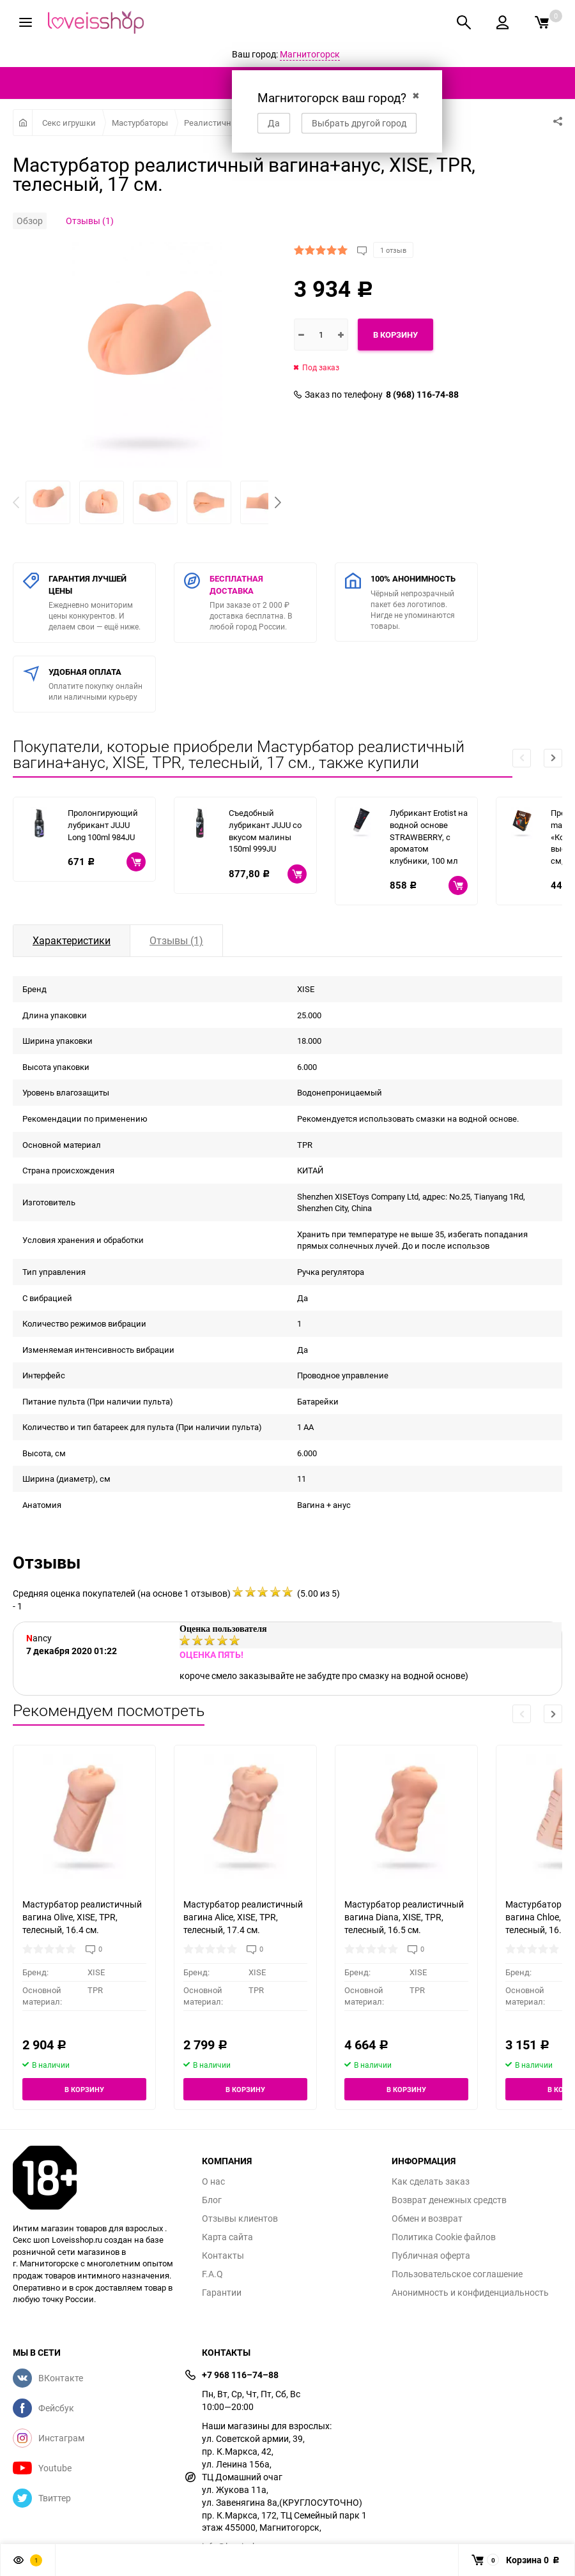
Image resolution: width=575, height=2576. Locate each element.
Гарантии (221, 2292)
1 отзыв (393, 250)
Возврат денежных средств (449, 2200)
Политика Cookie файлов (444, 2237)
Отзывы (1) (90, 221)
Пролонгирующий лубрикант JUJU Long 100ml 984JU (103, 824)
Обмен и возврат (427, 2218)
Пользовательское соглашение (457, 2274)
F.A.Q (212, 2274)
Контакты (223, 2255)
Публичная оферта (431, 2255)
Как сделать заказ (431, 2181)
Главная (22, 122)
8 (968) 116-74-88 (422, 394)
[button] (278, 502)
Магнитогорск (310, 54)
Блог (212, 2200)
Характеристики (72, 940)
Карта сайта (227, 2237)
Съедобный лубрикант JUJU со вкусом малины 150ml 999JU (265, 830)
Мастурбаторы (140, 122)
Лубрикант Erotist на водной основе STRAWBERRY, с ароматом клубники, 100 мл (429, 836)
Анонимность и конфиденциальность (470, 2292)
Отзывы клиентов (240, 2218)
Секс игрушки (69, 122)
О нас (213, 2181)
